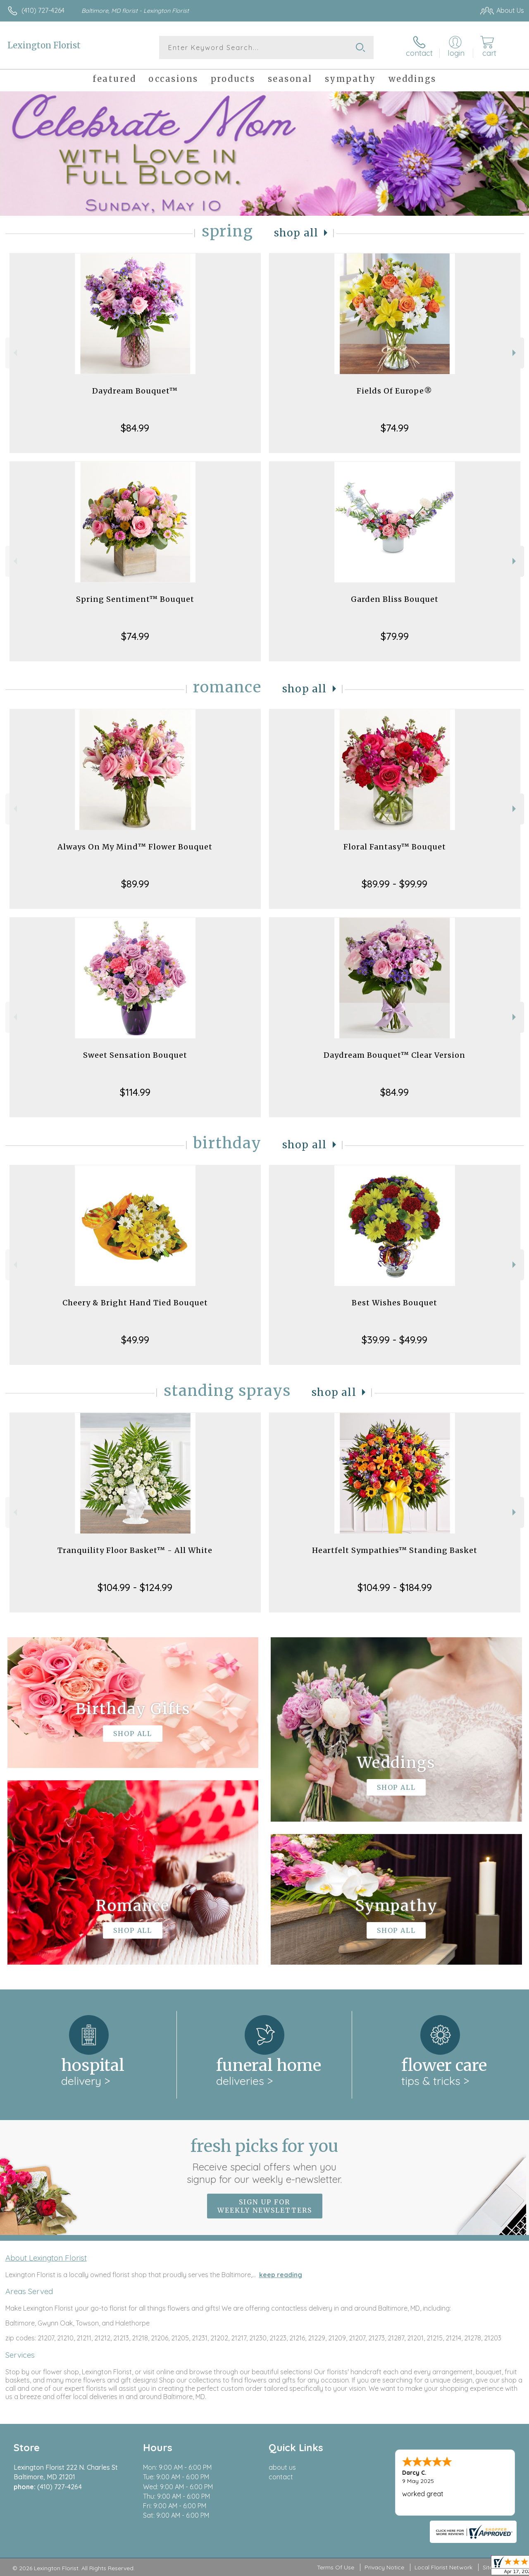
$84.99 (135, 428)
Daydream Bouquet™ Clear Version (394, 1055)
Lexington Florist (44, 45)
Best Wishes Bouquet (394, 1302)
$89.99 (135, 884)
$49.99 (135, 1339)
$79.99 (395, 636)
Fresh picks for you (264, 2160)
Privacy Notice (384, 2567)
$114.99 (135, 1092)
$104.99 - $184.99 (394, 1587)
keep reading (280, 2275)
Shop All (296, 233)
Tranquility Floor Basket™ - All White (134, 1550)
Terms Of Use (335, 2567)
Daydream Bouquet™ (135, 391)
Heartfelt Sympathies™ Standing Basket (394, 1550)
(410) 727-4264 (42, 10)
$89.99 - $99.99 (394, 884)
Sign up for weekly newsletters (264, 2206)
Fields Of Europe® (394, 391)
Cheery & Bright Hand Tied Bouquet (135, 1302)
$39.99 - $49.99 (394, 1339)
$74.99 (395, 428)
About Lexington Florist (46, 2258)
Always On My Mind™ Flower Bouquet (134, 847)
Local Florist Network (443, 2567)
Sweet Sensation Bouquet (135, 1055)
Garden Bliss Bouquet (394, 599)
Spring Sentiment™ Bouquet (135, 599)
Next (515, 352)
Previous (14, 352)
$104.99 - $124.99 (135, 1587)
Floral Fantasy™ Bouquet (394, 847)
